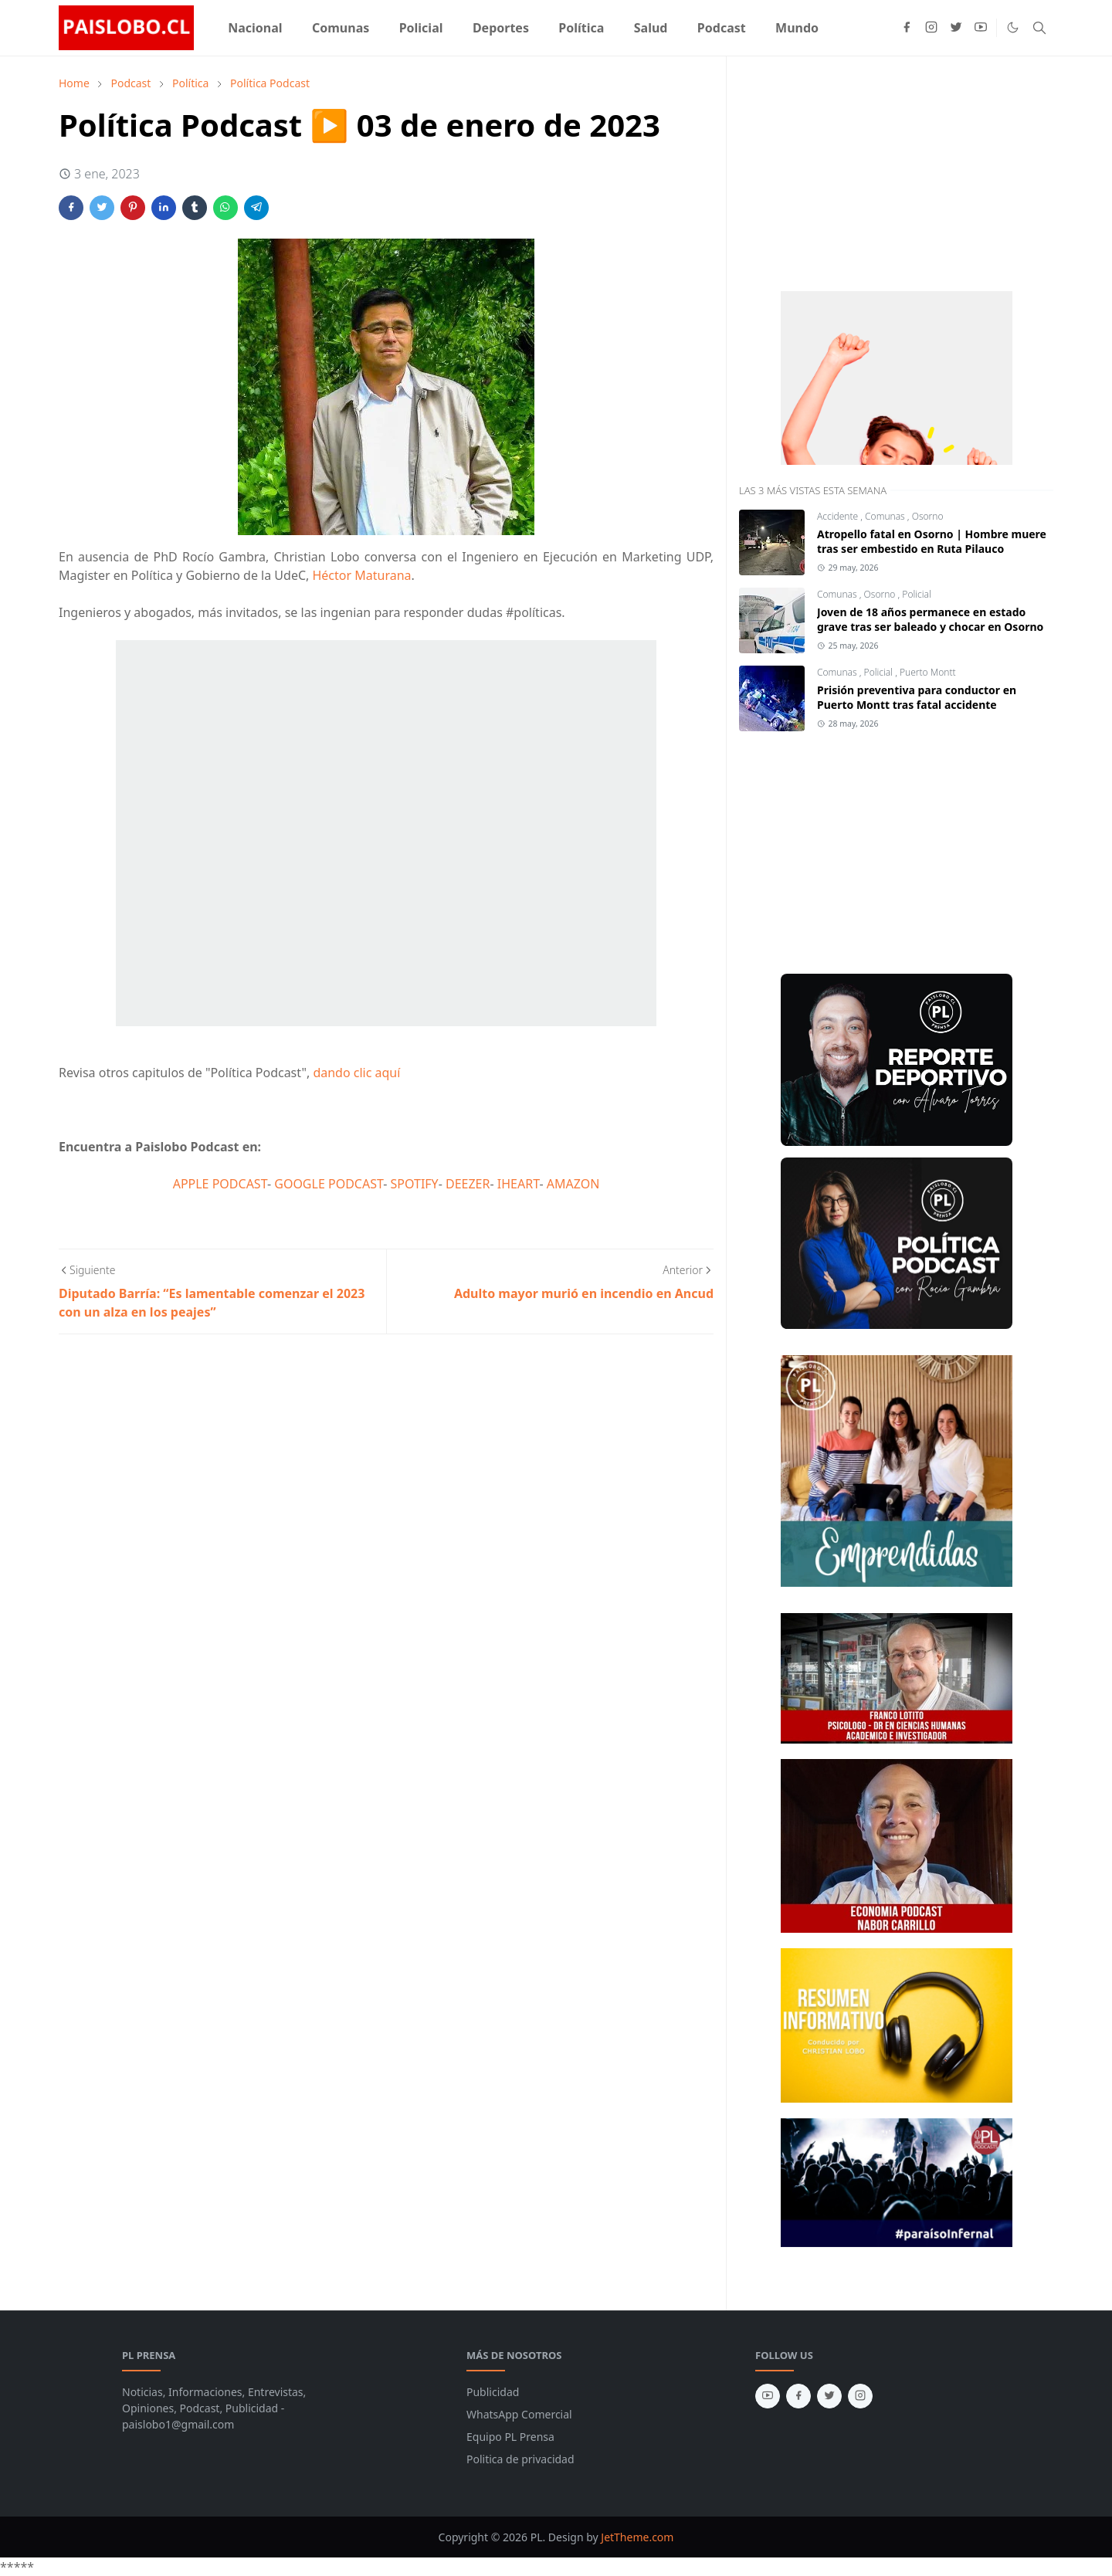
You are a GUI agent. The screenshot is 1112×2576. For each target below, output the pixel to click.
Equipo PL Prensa (510, 2436)
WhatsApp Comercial (519, 2414)
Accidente (838, 516)
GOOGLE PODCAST (328, 1183)
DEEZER (468, 1183)
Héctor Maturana (361, 575)
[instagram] (931, 28)
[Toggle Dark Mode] (1013, 27)
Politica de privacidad (520, 2459)
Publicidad (492, 2391)
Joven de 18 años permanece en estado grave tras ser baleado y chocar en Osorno (930, 619)
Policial (916, 594)
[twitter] (956, 28)
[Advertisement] (855, 171)
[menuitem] (255, 28)
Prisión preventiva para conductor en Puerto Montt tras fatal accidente (916, 697)
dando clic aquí (356, 1072)
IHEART (518, 1183)
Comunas (886, 516)
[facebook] (906, 28)
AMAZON (573, 1183)
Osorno (928, 516)
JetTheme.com (637, 2537)
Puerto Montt (928, 672)
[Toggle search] (1039, 28)
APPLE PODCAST (220, 1183)
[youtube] (980, 28)
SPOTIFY (415, 1183)
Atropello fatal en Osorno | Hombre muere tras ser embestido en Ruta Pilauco (931, 541)
